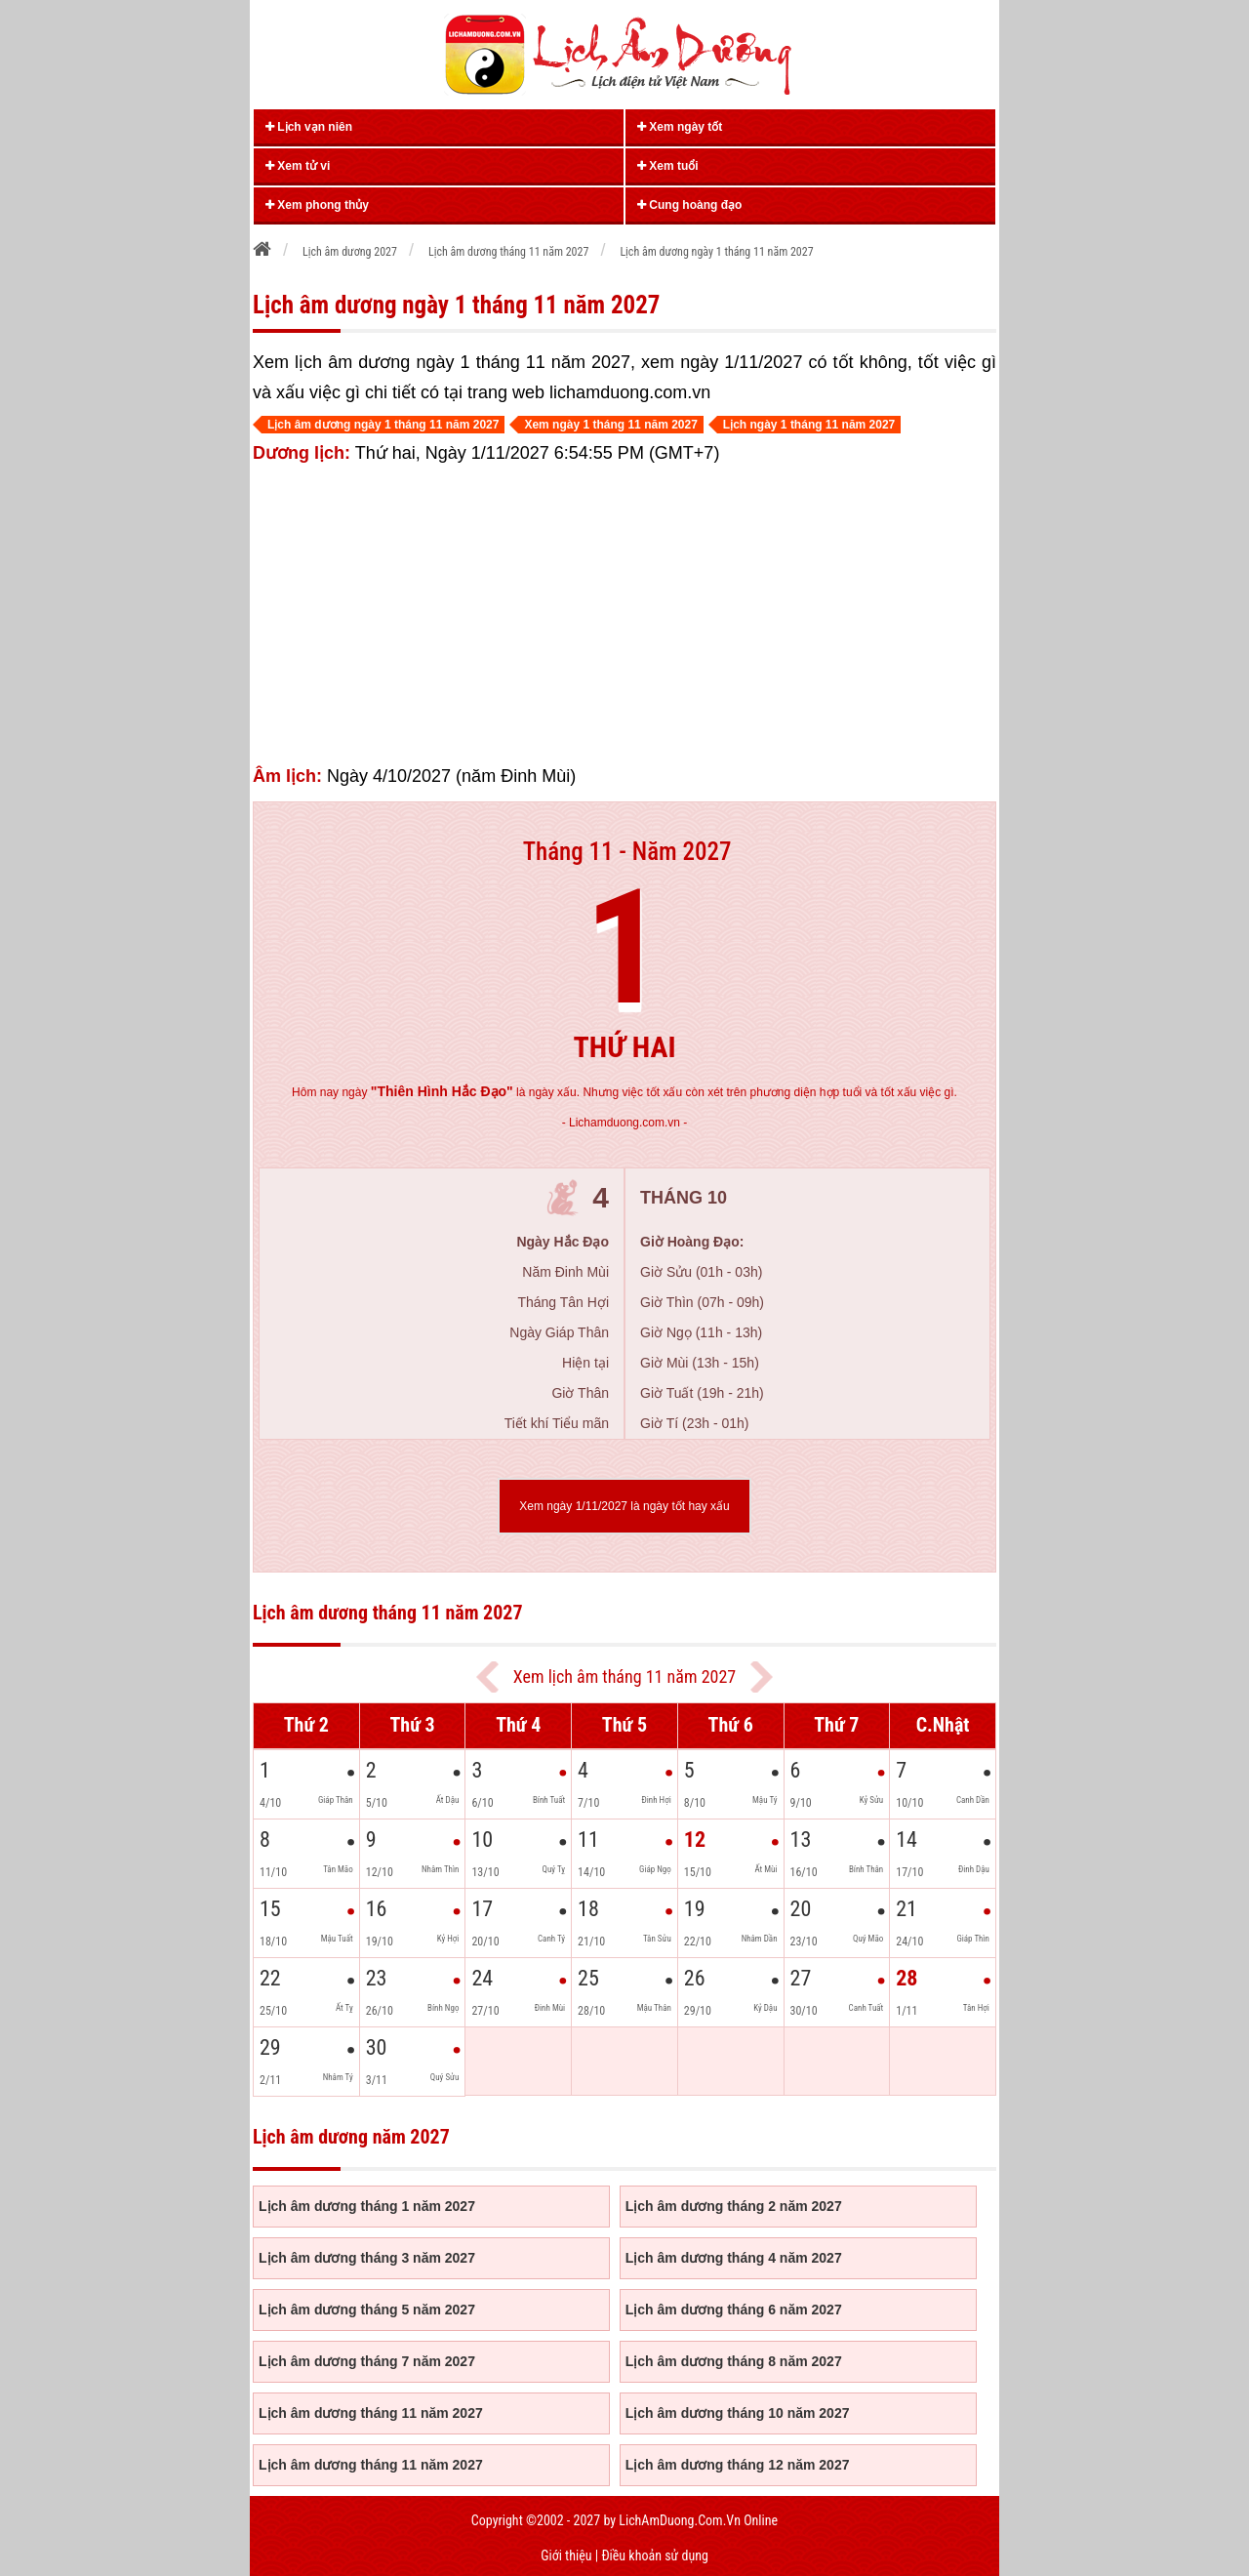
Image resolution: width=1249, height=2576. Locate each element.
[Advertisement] (624, 615)
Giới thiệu (566, 2555)
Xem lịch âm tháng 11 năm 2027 (624, 1676)
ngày (427, 1092)
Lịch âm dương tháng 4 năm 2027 (733, 2258)
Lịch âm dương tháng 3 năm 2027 (367, 2258)
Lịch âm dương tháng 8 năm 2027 (733, 2361)
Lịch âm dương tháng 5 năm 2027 (367, 2309)
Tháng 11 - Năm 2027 (627, 852)
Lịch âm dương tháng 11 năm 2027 (371, 2413)
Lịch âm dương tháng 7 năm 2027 (367, 2361)
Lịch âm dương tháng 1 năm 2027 (367, 2206)
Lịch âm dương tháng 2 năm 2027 (733, 2206)
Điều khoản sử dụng (654, 2555)
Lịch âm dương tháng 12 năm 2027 (737, 2465)
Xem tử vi (297, 166)
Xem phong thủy (317, 205)
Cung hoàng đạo (689, 205)
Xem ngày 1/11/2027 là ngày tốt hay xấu (624, 1506)
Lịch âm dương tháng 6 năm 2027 (733, 2309)
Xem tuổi (668, 166)
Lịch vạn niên (308, 127)
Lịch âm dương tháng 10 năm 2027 (737, 2413)
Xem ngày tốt (679, 127)
